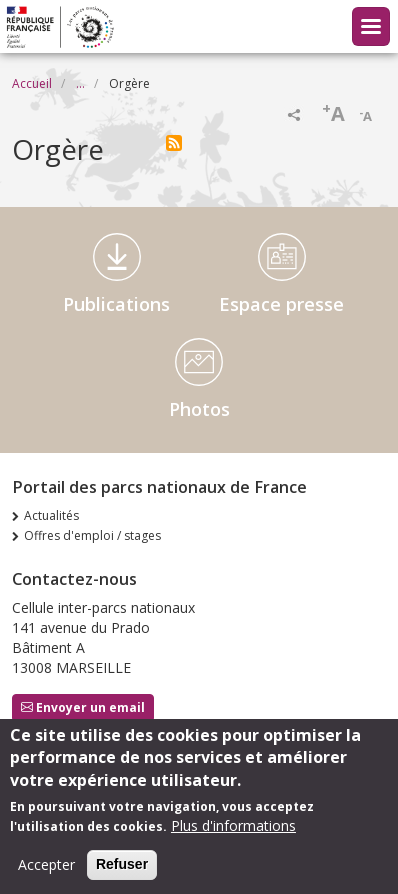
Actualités (51, 515)
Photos (199, 409)
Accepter (46, 868)
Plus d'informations (233, 829)
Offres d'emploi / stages (92, 535)
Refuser (122, 868)
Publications (116, 304)
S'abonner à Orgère (174, 143)
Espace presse (281, 304)
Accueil (32, 83)
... (80, 83)
